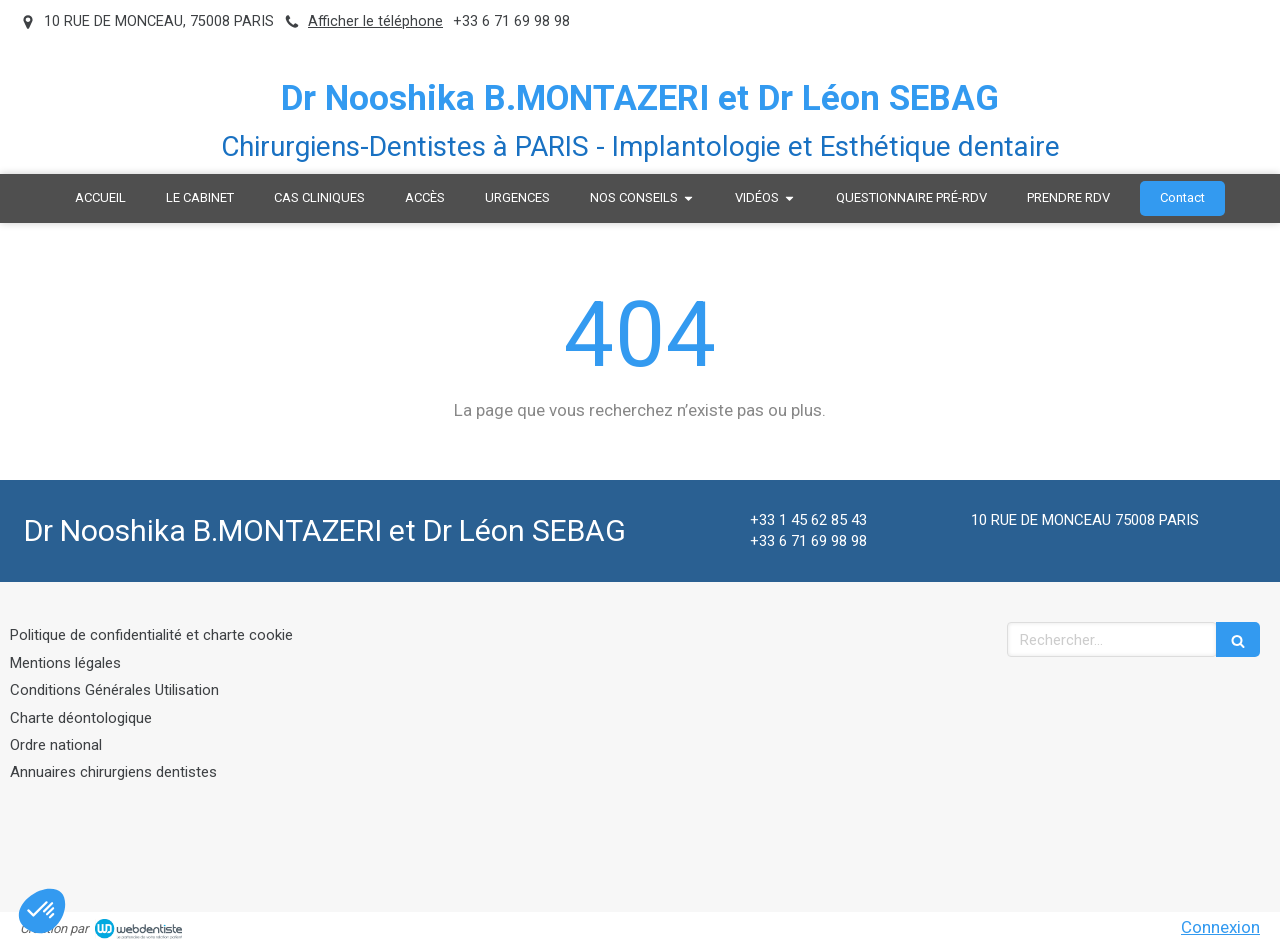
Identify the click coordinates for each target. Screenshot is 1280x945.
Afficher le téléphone (375, 21)
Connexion (1220, 927)
